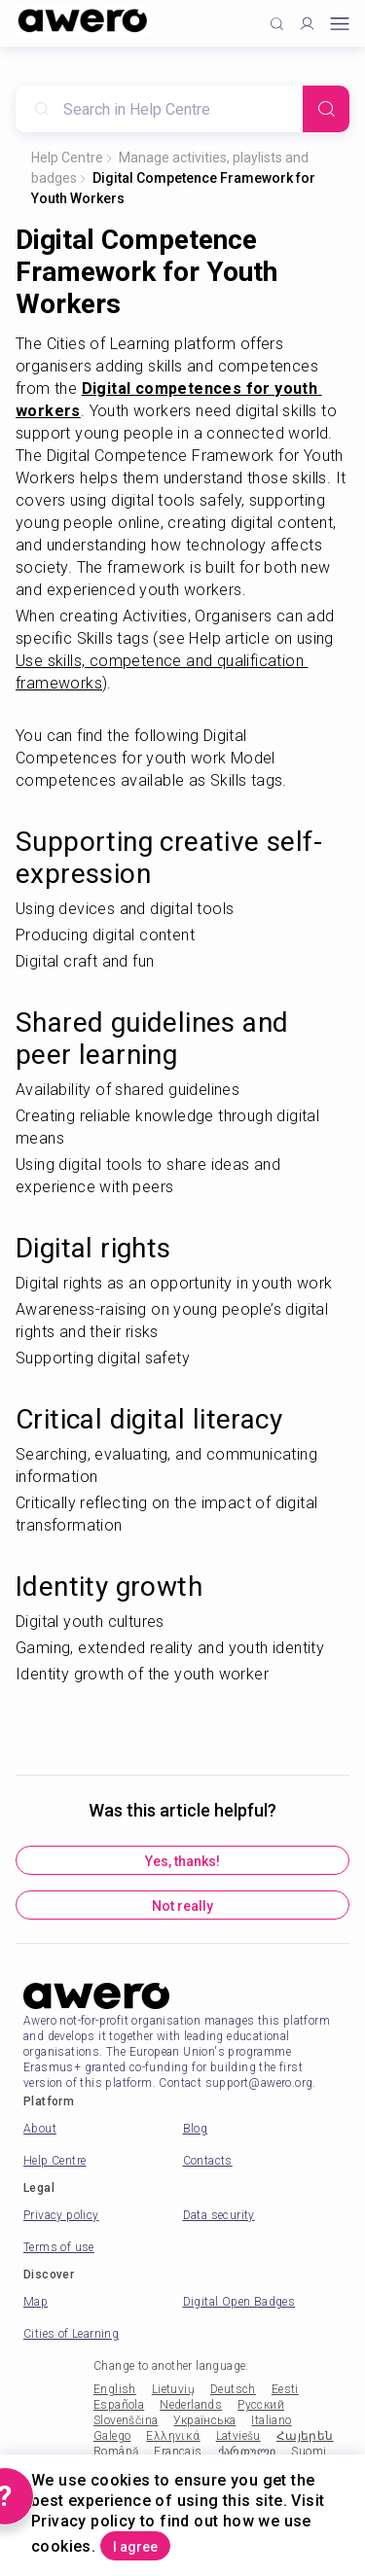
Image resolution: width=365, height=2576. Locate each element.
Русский (260, 2405)
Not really (182, 1906)
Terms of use (58, 2247)
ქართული (247, 2451)
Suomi (308, 2451)
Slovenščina (125, 2420)
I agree (135, 2547)
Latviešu (238, 2436)
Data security (219, 2215)
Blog (195, 2128)
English (114, 2389)
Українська (204, 2420)
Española (118, 2405)
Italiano (271, 2420)
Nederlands (191, 2405)
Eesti (285, 2389)
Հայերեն (305, 2436)
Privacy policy (61, 2215)
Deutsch (233, 2389)
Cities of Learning (71, 2334)
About (39, 2128)
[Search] (326, 109)
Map (35, 2302)
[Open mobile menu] (339, 24)
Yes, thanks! (182, 1861)
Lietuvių (173, 2389)
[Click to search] (277, 24)
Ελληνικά (173, 2436)
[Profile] (307, 24)
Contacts (208, 2161)
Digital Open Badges (239, 2302)
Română (115, 2451)
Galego (111, 2436)
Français (177, 2451)
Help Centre (67, 157)
